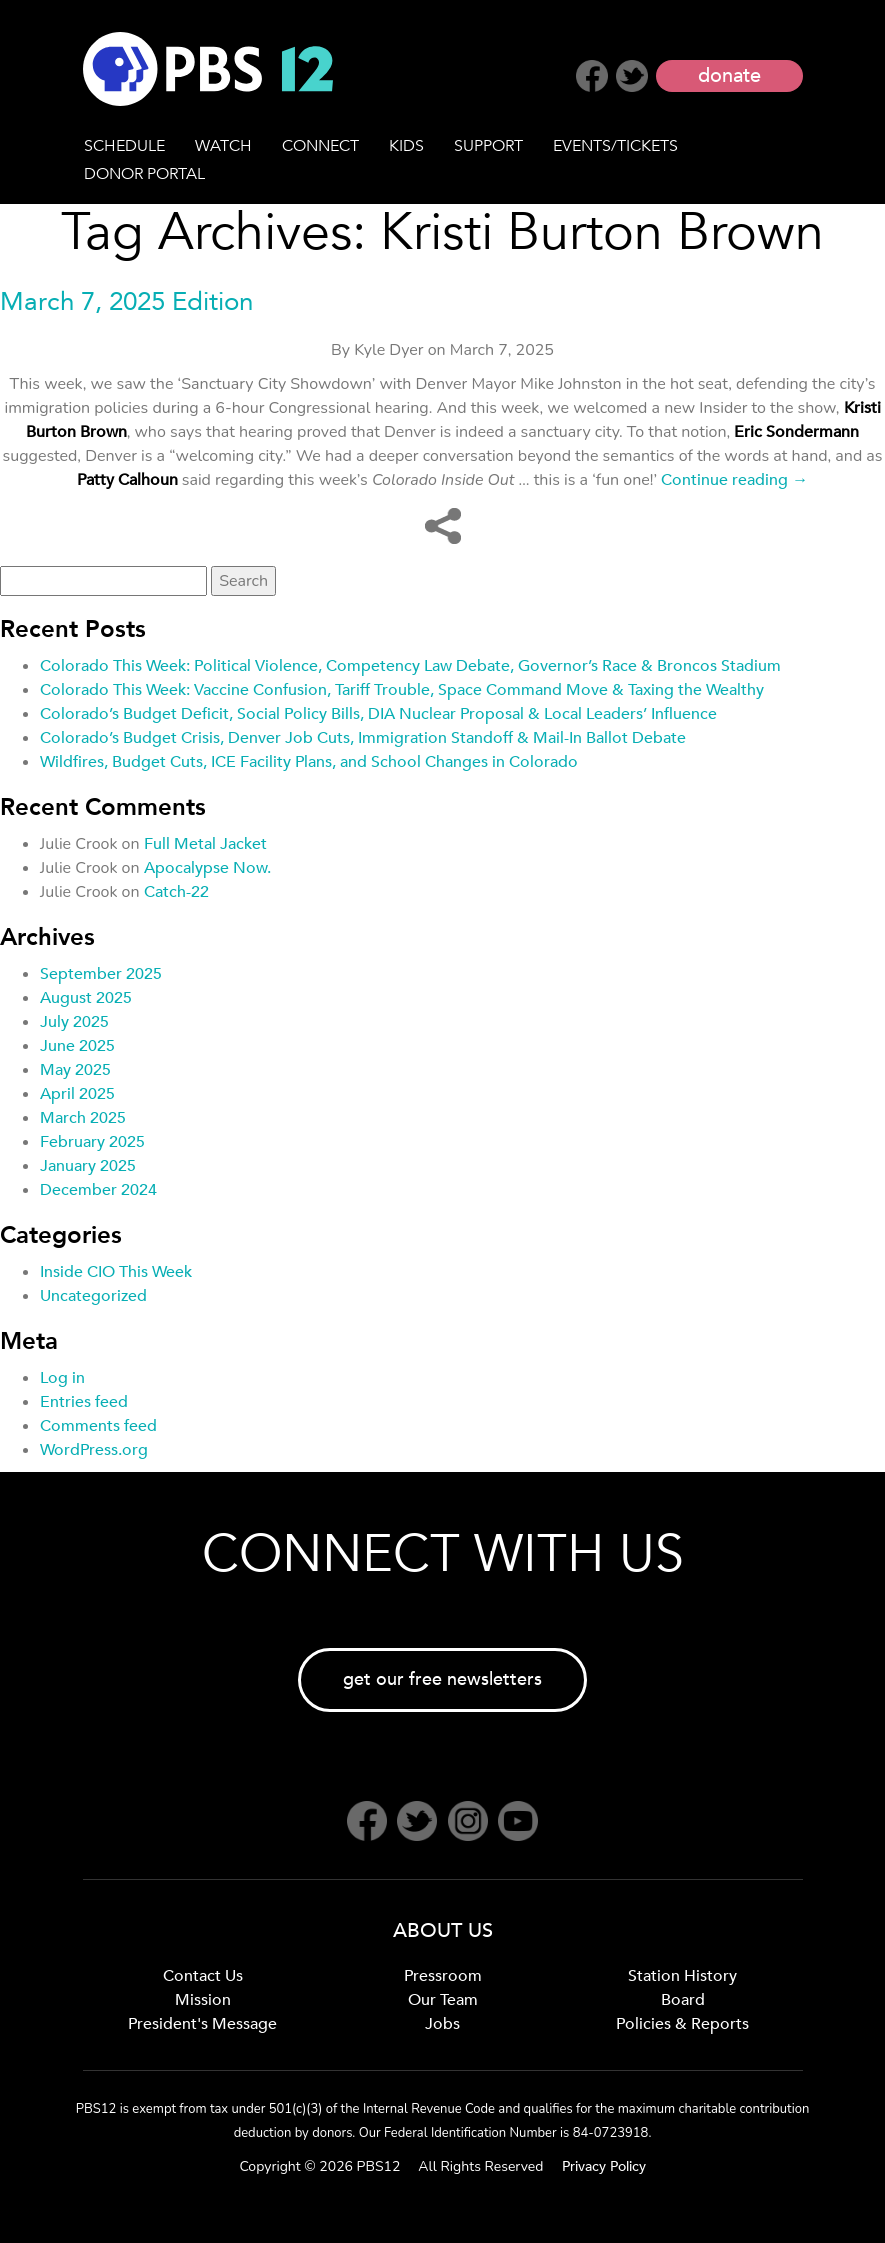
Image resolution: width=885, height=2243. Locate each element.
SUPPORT (488, 146)
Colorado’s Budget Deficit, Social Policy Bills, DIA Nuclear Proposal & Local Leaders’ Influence (378, 714)
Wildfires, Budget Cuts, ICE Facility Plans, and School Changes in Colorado (309, 762)
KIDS (406, 146)
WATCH (223, 146)
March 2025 (83, 1118)
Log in (62, 1378)
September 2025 (101, 974)
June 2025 (77, 1046)
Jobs (442, 2024)
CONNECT (320, 146)
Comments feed (98, 1426)
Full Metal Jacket (205, 844)
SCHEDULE (124, 146)
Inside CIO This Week (116, 1272)
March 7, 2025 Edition (126, 302)
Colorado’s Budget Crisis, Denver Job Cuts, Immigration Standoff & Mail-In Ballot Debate (363, 738)
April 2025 (77, 1094)
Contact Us (203, 1976)
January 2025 (88, 1166)
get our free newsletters (442, 1679)
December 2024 (98, 1190)
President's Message (202, 2024)
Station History (682, 1976)
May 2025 (75, 1070)
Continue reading (734, 480)
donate (729, 75)
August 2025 (86, 998)
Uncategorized (93, 1296)
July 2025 (74, 1022)
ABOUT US (443, 1930)
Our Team (443, 2000)
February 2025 (92, 1142)
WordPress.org (94, 1450)
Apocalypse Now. (207, 868)
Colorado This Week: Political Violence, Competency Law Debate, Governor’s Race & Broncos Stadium (410, 666)
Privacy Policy (604, 2166)
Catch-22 (176, 892)
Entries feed (84, 1402)
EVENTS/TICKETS (615, 146)
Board (683, 2000)
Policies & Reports (682, 2024)
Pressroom (443, 1976)
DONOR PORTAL (144, 174)
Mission (203, 2000)
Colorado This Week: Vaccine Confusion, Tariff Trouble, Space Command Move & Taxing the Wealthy (402, 690)
